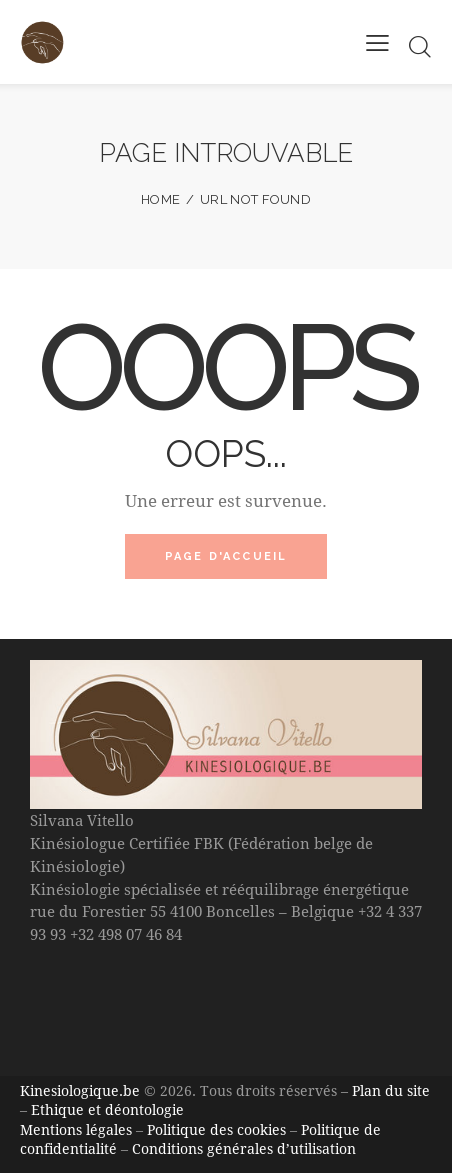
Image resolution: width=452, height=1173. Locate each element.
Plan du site (391, 1090)
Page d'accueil (226, 556)
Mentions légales (76, 1129)
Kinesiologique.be (80, 1090)
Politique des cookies (216, 1129)
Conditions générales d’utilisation (244, 1148)
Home (160, 199)
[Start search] (419, 46)
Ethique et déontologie (107, 1109)
